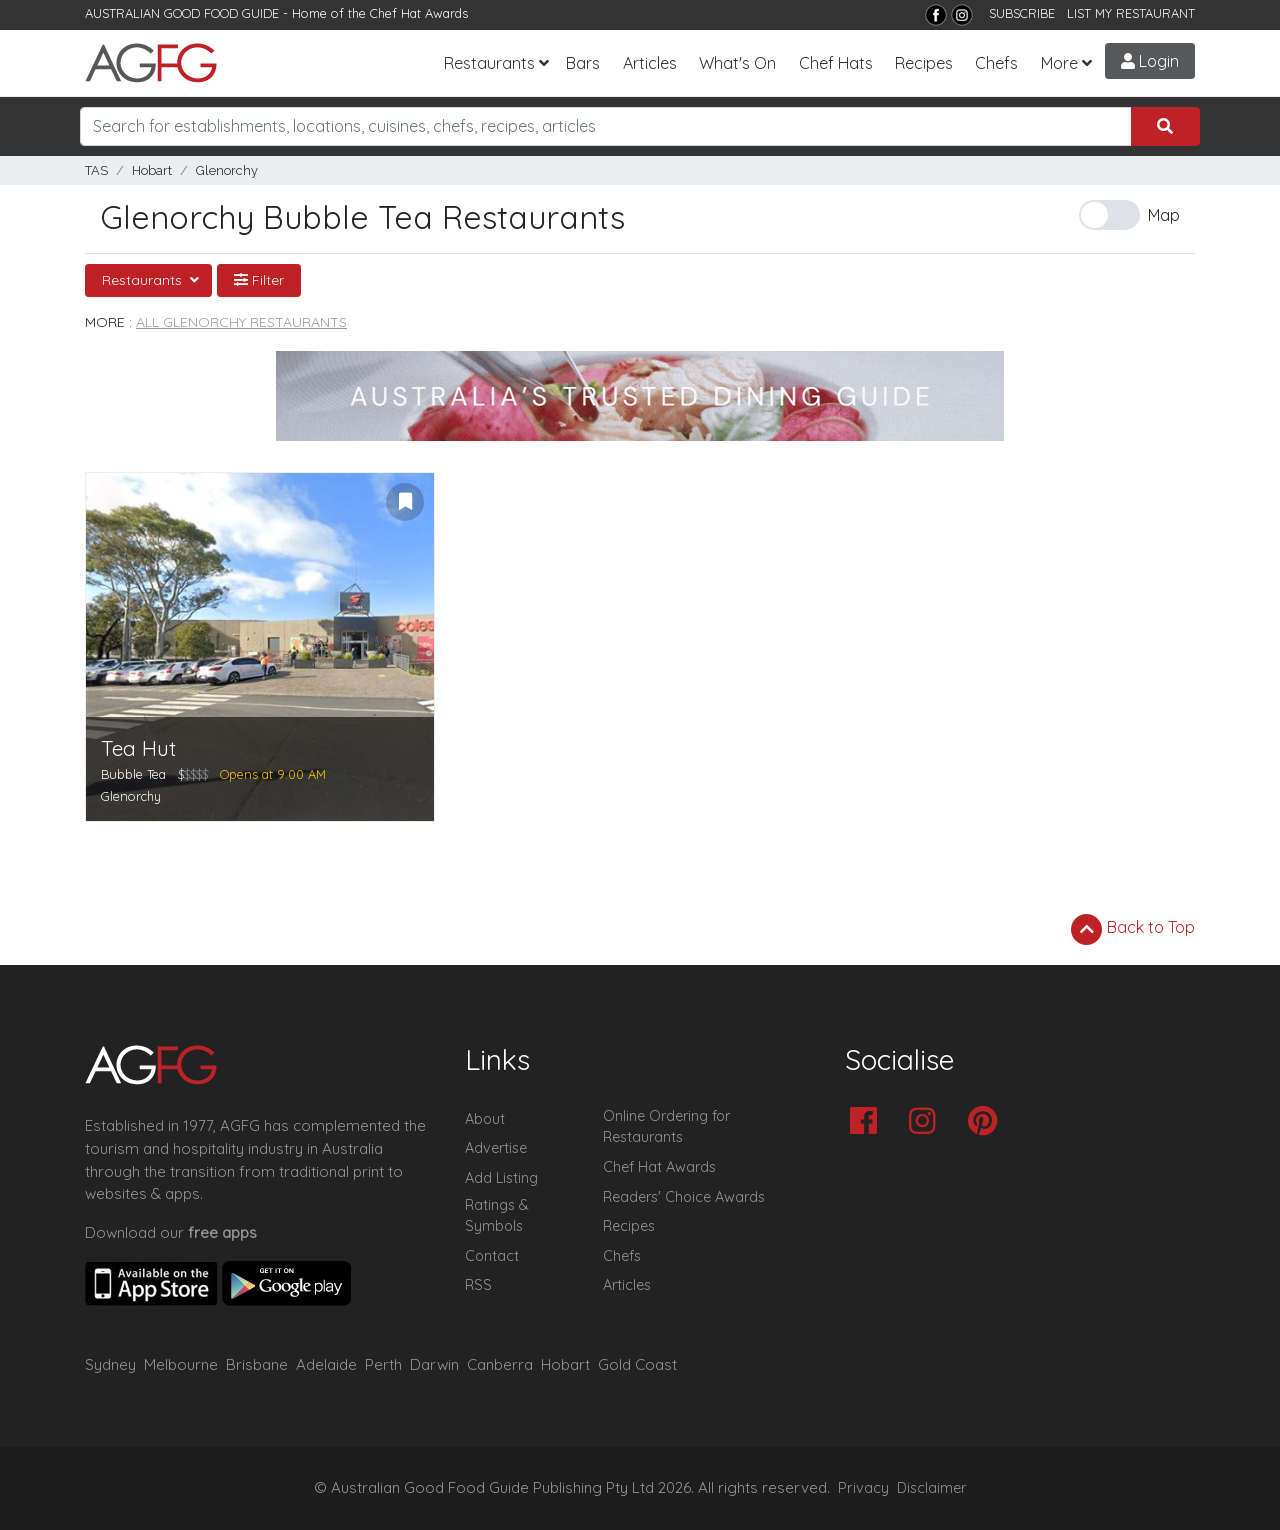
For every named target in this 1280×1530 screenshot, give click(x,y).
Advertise (496, 1148)
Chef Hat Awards (419, 13)
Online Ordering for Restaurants (666, 1127)
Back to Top (1133, 929)
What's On (737, 63)
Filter (259, 280)
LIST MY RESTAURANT (1131, 13)
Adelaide (326, 1364)
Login (1150, 61)
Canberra (500, 1364)
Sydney (110, 1364)
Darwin (434, 1364)
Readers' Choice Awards (684, 1197)
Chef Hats (836, 63)
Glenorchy (227, 170)
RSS (478, 1285)
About (485, 1119)
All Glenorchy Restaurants (241, 322)
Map (1164, 215)
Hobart (152, 170)
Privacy (863, 1488)
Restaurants (489, 63)
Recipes (924, 63)
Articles (650, 63)
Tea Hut (138, 748)
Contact (492, 1256)
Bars (583, 63)
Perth (383, 1364)
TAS (96, 170)
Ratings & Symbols (497, 1216)
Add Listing (501, 1178)
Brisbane (257, 1364)
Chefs (996, 63)
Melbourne (181, 1364)
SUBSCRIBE (1022, 13)
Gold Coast (637, 1364)
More (1059, 63)
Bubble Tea (133, 774)
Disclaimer (932, 1488)
